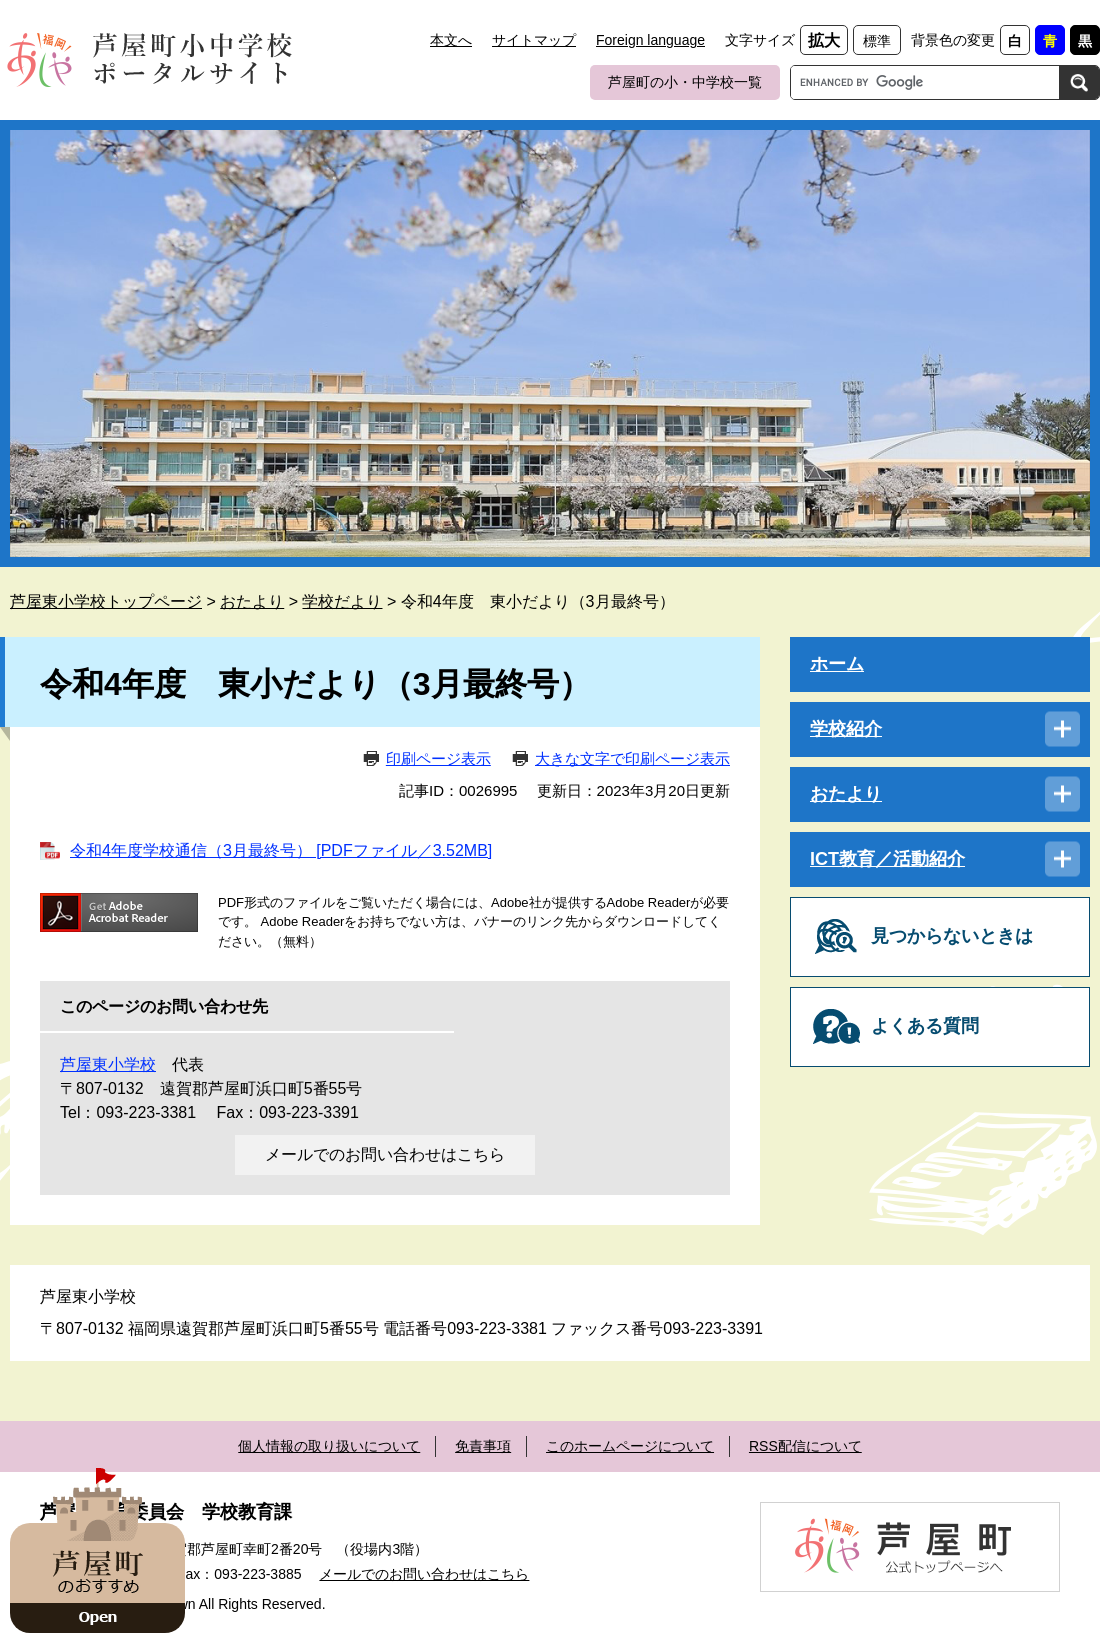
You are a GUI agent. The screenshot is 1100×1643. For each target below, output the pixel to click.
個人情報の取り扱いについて (329, 1446)
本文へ (451, 40)
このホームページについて (630, 1446)
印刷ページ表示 (438, 758)
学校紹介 (846, 729)
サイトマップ (534, 40)
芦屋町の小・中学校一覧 (685, 82)
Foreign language (650, 40)
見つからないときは (952, 936)
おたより (252, 601)
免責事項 (483, 1446)
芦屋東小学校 (108, 1064)
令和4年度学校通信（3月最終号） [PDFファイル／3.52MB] (281, 850)
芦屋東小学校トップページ (106, 601)
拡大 (824, 40)
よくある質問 (925, 1026)
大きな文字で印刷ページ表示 (632, 758)
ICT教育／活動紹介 (887, 859)
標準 (877, 41)
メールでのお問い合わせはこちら (385, 1154)
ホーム (837, 664)
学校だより (342, 601)
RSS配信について (805, 1446)
